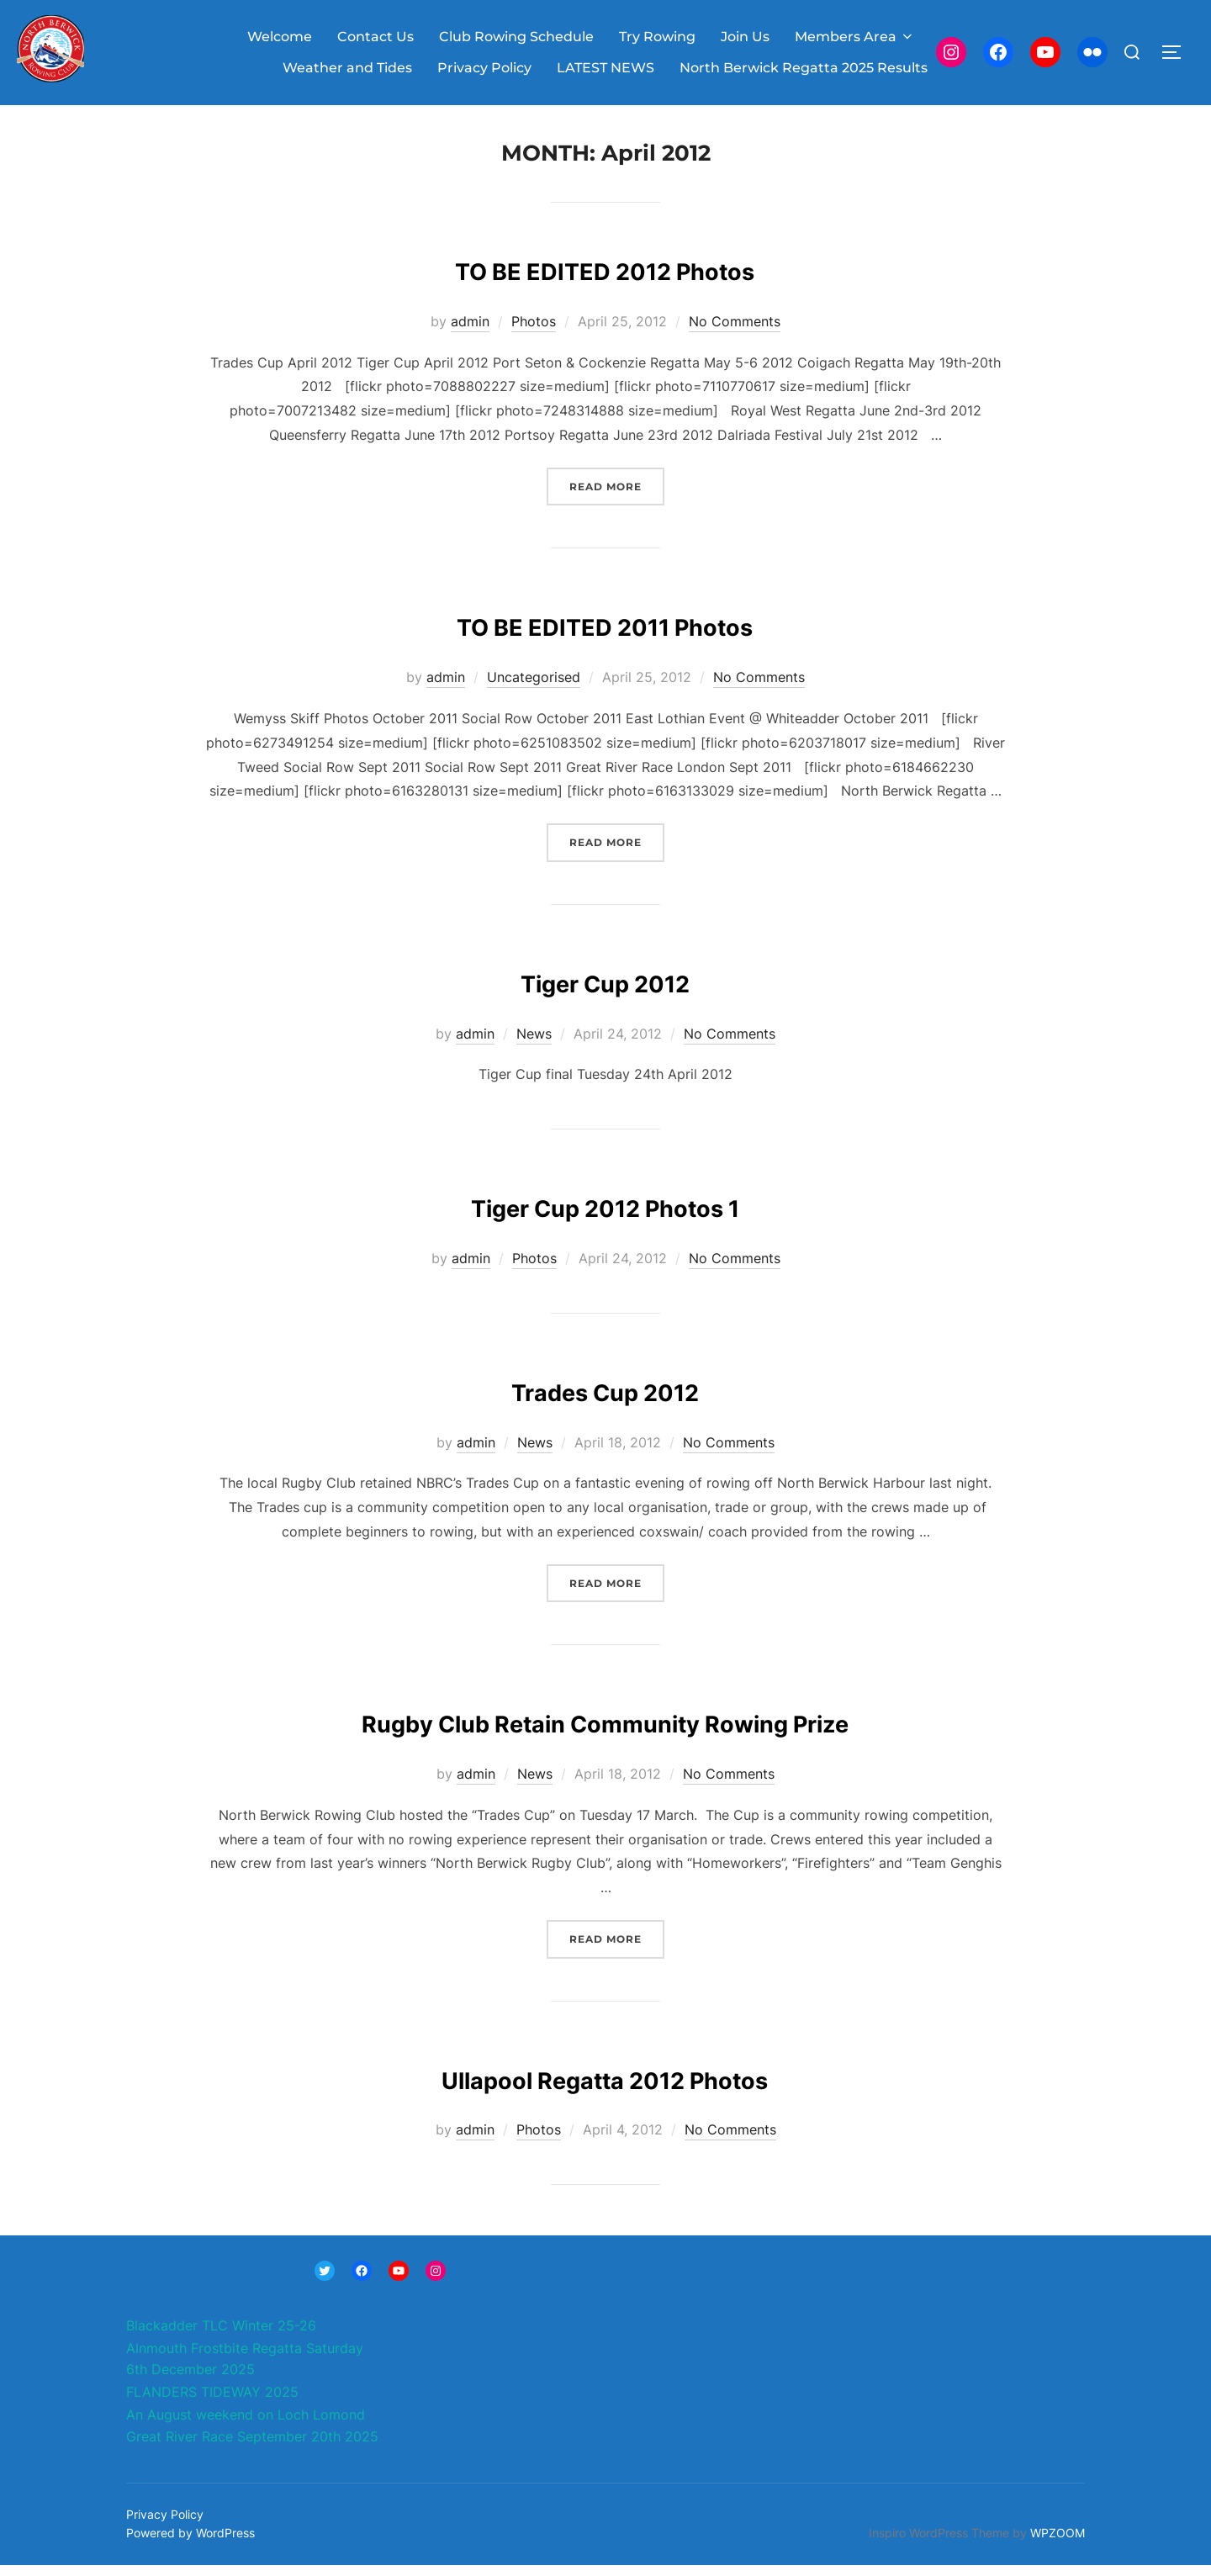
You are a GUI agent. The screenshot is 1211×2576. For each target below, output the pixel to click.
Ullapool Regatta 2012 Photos (605, 2087)
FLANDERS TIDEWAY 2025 (212, 2402)
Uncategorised (533, 688)
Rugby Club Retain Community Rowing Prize (604, 1731)
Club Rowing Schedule (516, 37)
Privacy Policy (484, 68)
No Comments (734, 332)
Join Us (745, 37)
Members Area (855, 37)
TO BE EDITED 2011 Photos (604, 634)
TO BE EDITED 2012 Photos (605, 278)
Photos (533, 332)
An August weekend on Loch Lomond (245, 2425)
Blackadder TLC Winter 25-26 (221, 2336)
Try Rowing (657, 37)
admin (470, 332)
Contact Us (375, 37)
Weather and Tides (347, 68)
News (534, 1044)
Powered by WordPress (190, 2544)
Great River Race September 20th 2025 (252, 2447)
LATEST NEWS (605, 68)
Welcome (279, 37)
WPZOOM (1057, 2544)
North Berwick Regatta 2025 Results (804, 68)
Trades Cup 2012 (605, 1399)
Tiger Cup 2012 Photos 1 (605, 1214)
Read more (616, 496)
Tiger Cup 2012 (605, 990)
